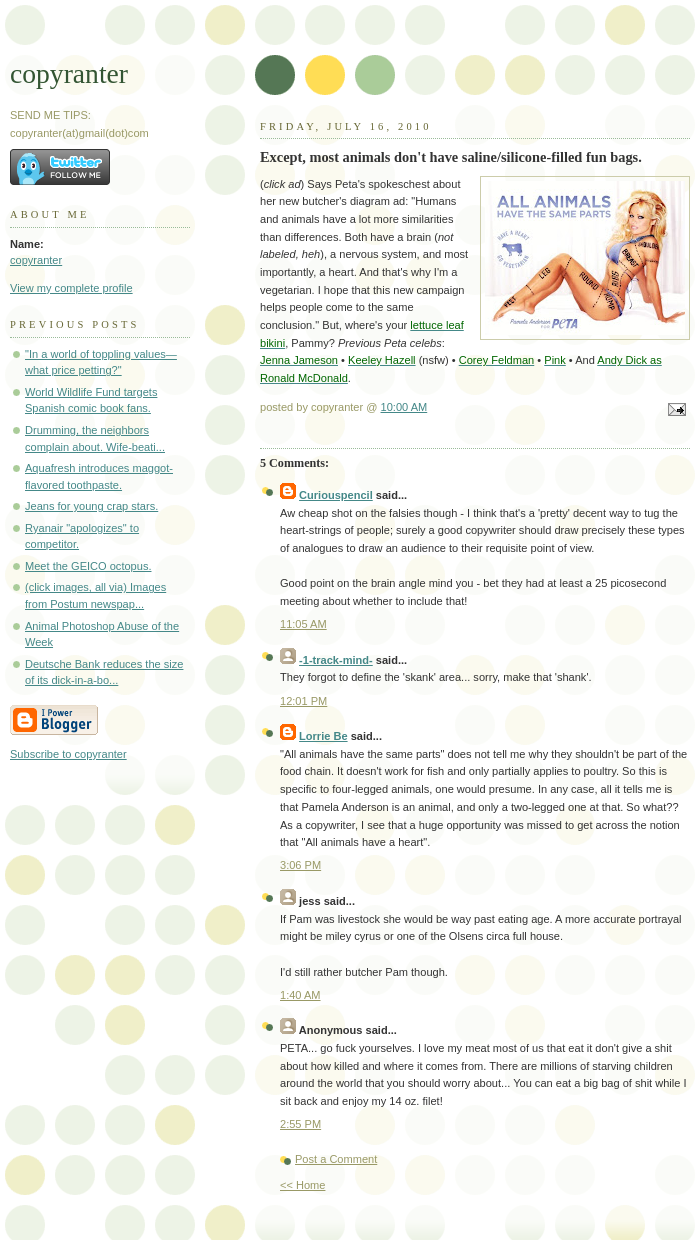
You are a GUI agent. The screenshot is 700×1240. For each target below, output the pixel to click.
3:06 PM (300, 865)
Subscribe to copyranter (68, 754)
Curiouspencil (336, 495)
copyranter (69, 73)
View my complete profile (71, 288)
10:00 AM (404, 407)
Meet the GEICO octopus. (88, 566)
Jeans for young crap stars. (91, 506)
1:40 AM (300, 995)
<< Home (302, 1185)
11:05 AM (303, 624)
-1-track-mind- (336, 660)
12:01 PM (303, 701)
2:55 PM (300, 1124)
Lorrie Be (323, 736)
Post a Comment (336, 1159)
